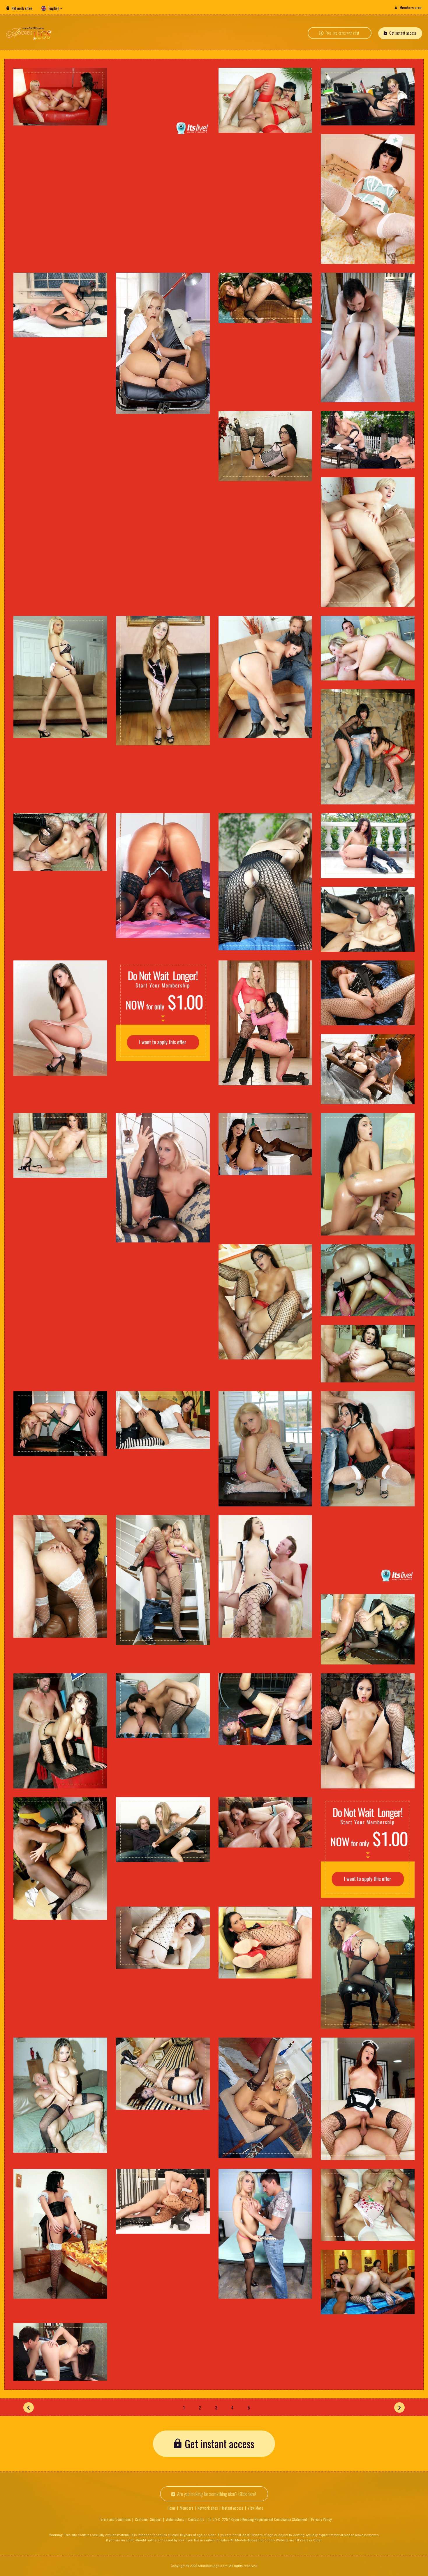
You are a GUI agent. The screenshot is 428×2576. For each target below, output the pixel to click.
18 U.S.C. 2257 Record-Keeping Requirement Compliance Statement (257, 2519)
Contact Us (196, 2519)
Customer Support (148, 2519)
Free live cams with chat (342, 33)
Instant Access (233, 2508)
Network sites (21, 8)
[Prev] (28, 2407)
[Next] (399, 2407)
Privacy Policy (321, 2519)
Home (172, 2508)
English (53, 8)
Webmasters (175, 2519)
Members (186, 2508)
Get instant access (402, 33)
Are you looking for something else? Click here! (216, 2493)
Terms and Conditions (115, 2519)
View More (255, 2508)
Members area (410, 7)
